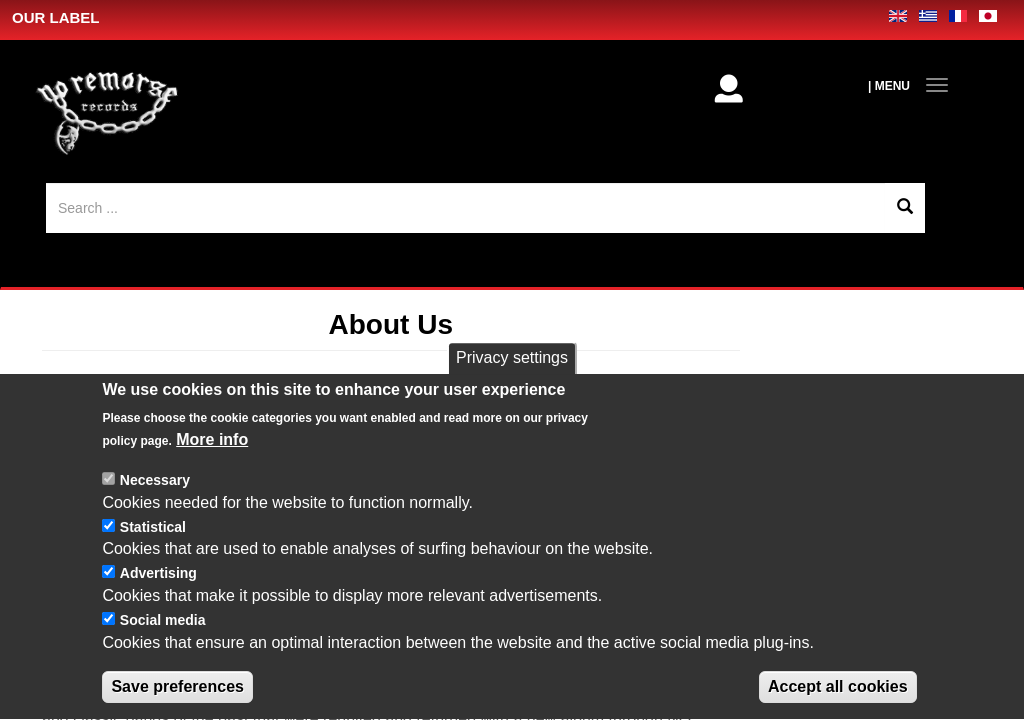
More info (212, 449)
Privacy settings (512, 366)
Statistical (153, 536)
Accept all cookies (838, 695)
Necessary (155, 489)
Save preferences (177, 695)
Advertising (158, 583)
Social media (163, 629)
